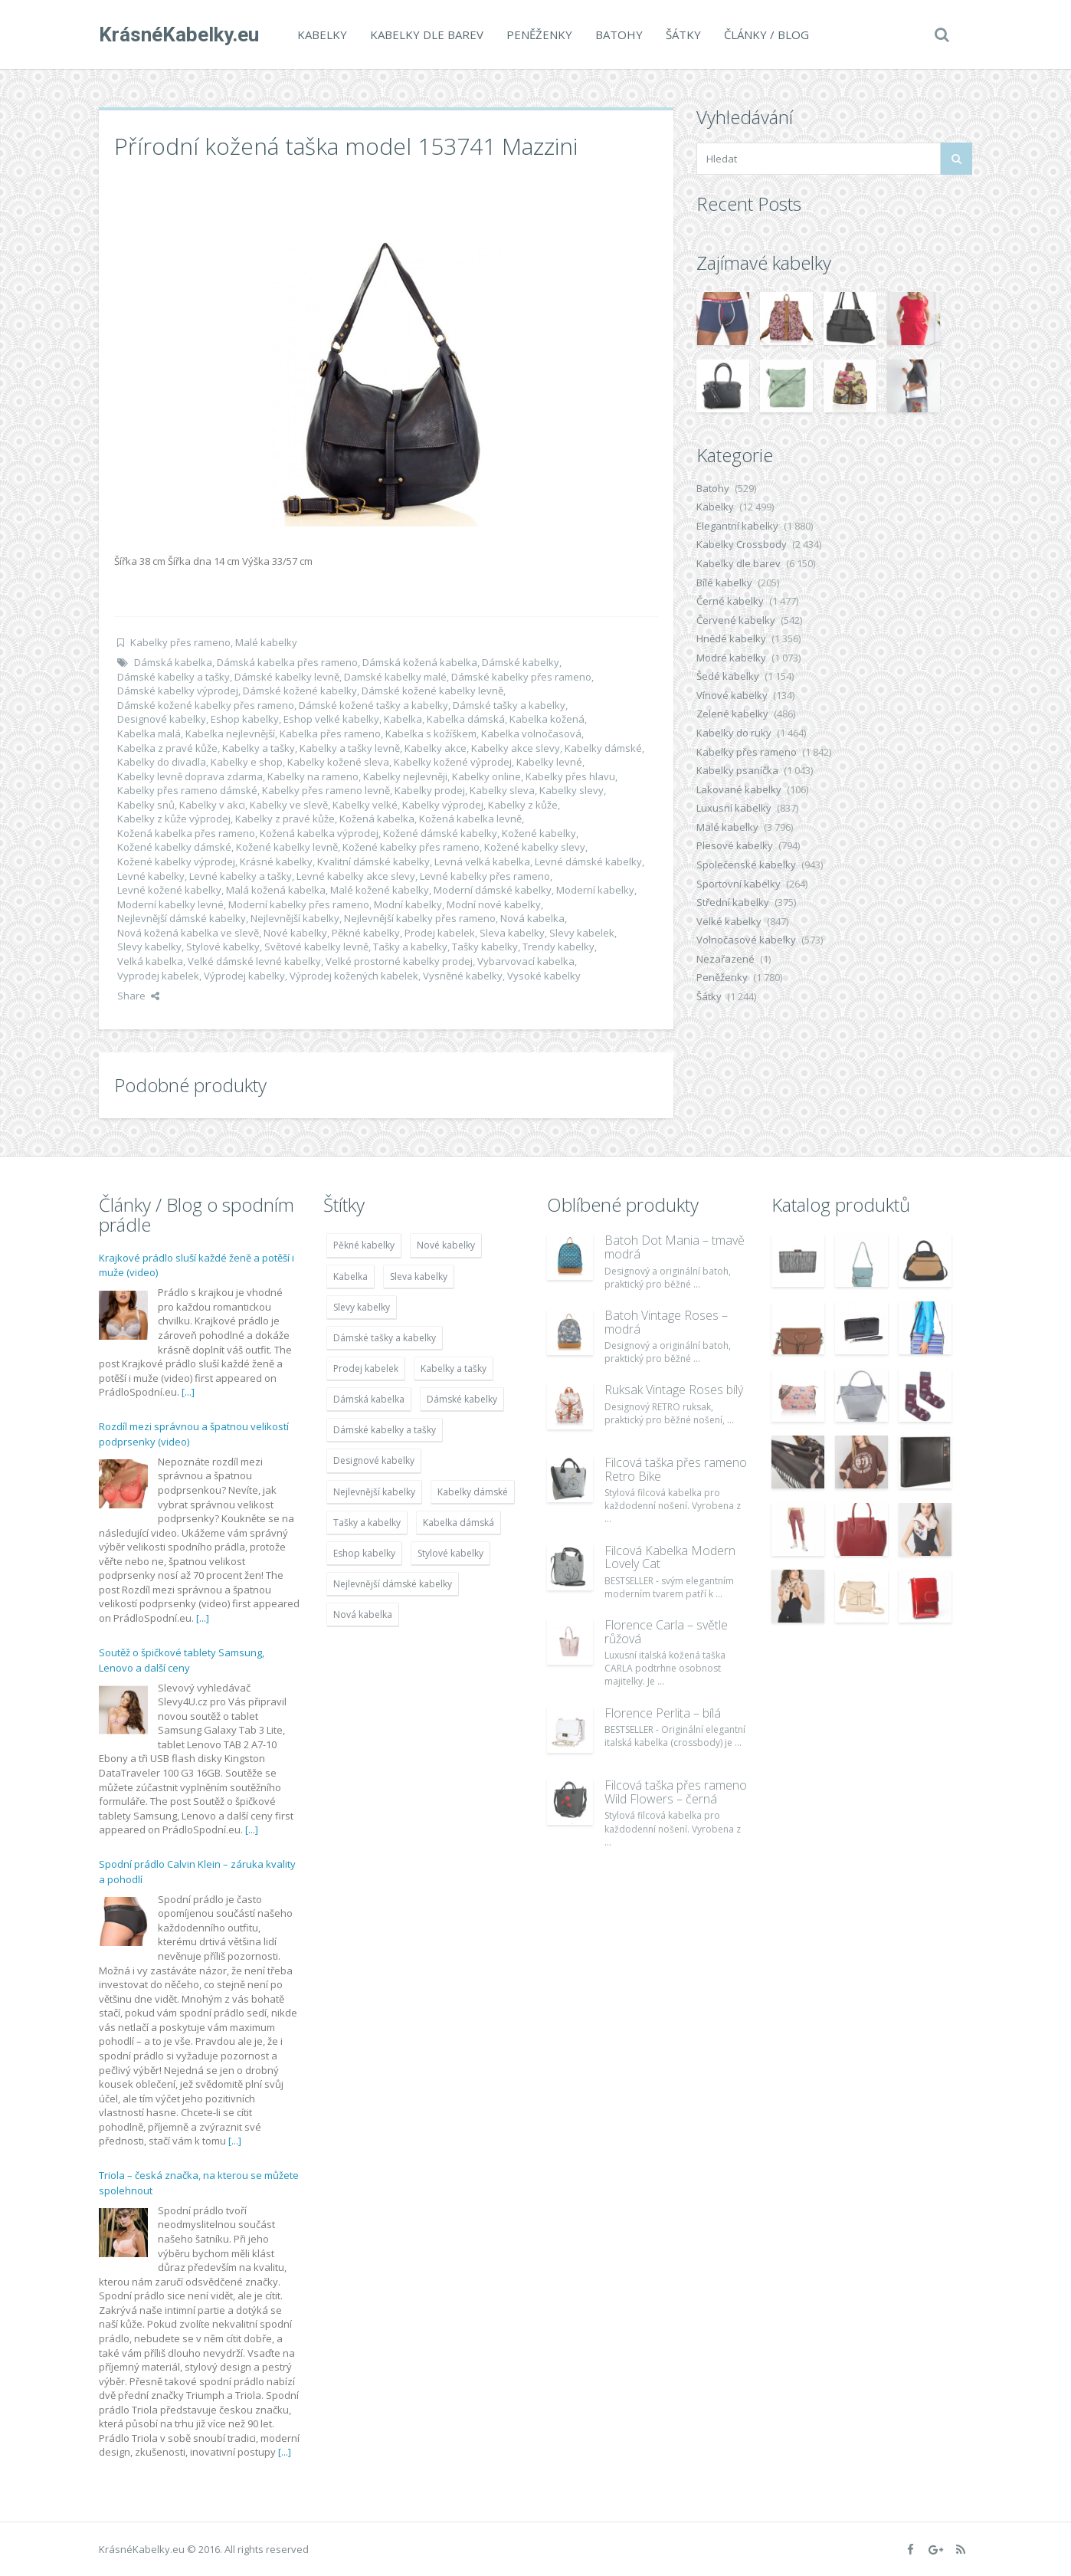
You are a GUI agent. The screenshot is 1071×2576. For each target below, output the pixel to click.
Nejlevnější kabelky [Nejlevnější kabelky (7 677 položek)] (374, 1491)
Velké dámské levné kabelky (254, 961)
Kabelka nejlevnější (230, 733)
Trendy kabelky (558, 946)
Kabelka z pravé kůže (167, 748)
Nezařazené (725, 959)
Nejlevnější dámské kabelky (181, 918)
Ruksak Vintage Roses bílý (673, 1389)
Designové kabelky (161, 719)
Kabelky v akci (212, 805)
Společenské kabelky (746, 864)
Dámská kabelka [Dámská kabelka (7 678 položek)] (368, 1399)
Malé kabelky (266, 642)
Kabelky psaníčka (737, 770)
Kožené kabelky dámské (174, 847)
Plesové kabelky (734, 845)
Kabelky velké (365, 805)
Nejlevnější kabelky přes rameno (420, 918)
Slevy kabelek (581, 933)
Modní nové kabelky (494, 904)
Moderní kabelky (595, 890)
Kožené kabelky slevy (534, 847)
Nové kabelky (295, 933)
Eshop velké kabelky (331, 719)
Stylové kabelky (223, 946)
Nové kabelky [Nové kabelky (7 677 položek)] (446, 1245)
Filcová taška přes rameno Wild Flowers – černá (675, 1792)
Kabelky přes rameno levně (326, 790)
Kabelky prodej (430, 790)
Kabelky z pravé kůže (285, 818)
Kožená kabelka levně (470, 818)
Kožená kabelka (376, 818)
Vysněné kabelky (463, 976)
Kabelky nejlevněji (405, 776)
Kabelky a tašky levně (350, 748)
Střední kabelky (732, 902)
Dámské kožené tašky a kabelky (373, 705)
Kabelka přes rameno (330, 733)
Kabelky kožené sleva (338, 762)
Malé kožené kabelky (379, 890)
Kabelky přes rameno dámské (187, 790)
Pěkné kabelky (366, 933)
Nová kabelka (532, 918)
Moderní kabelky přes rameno (298, 904)
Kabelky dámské (603, 748)
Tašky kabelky (485, 946)
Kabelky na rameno (313, 776)
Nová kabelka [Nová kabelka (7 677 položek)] (362, 1614)
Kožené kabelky (539, 833)
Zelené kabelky (732, 713)
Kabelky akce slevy (515, 748)
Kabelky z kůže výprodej (174, 818)
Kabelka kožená (547, 719)
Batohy (619, 34)
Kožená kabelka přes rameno (186, 833)
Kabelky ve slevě (289, 805)
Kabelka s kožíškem (431, 733)
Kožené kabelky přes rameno (411, 847)
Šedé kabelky (727, 676)
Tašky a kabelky (410, 946)
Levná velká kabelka (482, 861)
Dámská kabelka (173, 662)
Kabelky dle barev (426, 34)
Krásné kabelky (276, 861)
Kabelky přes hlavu (570, 776)
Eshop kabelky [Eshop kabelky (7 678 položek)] (364, 1553)
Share (138, 996)
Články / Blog (766, 34)
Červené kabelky (735, 620)
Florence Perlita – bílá (662, 1713)
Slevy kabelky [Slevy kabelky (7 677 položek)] (361, 1307)
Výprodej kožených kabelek (354, 976)
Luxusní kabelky (733, 808)
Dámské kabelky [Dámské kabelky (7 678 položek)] (462, 1399)
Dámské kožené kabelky (300, 690)
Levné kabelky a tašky (240, 876)
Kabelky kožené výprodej (453, 762)
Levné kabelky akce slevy (355, 876)
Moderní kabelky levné (170, 904)
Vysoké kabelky (544, 976)
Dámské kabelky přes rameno (521, 677)
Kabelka (403, 719)
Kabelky (322, 34)
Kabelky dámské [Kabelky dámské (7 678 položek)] (472, 1491)
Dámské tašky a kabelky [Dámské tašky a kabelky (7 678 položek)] (384, 1337)
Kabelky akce (435, 748)
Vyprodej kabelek (158, 976)
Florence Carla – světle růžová (666, 1631)
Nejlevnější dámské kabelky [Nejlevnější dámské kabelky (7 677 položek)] (392, 1583)
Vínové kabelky (732, 695)
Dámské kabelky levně (286, 677)
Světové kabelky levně (316, 946)
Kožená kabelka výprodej (319, 833)
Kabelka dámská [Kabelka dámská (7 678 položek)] (458, 1522)
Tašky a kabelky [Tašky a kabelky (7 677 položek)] (367, 1522)
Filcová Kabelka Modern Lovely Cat (669, 1557)
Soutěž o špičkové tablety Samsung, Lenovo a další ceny (181, 1660)
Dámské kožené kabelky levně (432, 690)
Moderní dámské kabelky (493, 890)
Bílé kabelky (724, 582)
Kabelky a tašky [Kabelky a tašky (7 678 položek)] (453, 1368)
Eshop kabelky (245, 719)
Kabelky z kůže (523, 805)
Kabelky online (486, 776)
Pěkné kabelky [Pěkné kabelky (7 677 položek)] (364, 1245)
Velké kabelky (728, 921)
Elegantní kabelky (737, 526)
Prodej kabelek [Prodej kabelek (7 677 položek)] (365, 1368)
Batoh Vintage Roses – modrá (666, 1322)
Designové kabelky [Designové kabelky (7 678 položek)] (373, 1460)
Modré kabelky (731, 658)
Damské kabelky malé (395, 677)
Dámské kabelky (520, 662)
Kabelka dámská (466, 719)
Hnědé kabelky (731, 638)
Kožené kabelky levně (287, 847)
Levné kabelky (151, 876)
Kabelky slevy (571, 790)
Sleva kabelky (512, 933)
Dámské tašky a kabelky (509, 705)
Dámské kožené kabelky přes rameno (205, 705)
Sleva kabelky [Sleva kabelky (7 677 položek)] (418, 1276)
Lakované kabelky (738, 789)
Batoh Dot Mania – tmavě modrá (674, 1247)
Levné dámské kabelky (588, 861)
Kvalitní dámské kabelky (373, 861)
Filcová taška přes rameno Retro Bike (675, 1469)
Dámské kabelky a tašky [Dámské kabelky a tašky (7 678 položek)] (384, 1429)
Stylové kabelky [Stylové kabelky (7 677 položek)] (450, 1553)
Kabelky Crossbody (741, 544)
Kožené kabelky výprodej (176, 861)
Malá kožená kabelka (276, 890)
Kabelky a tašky (258, 748)
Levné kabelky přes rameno (485, 876)
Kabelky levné (549, 762)
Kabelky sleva (502, 790)
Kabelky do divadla (161, 762)
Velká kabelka (150, 961)
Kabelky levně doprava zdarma (190, 776)
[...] (188, 1392)
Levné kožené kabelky (169, 890)
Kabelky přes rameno (180, 642)
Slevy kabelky (149, 946)
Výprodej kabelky (244, 976)
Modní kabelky (408, 904)
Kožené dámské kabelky (440, 833)
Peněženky (539, 34)
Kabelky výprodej (442, 805)
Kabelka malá (149, 733)
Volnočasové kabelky (746, 940)
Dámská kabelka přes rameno (287, 662)
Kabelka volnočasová (531, 733)
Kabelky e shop (247, 762)
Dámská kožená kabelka (419, 662)
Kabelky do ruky (733, 733)
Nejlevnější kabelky (295, 918)
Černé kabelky (730, 601)
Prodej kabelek (439, 933)
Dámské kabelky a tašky (173, 677)
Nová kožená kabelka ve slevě (188, 933)
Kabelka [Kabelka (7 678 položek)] (350, 1276)
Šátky (683, 34)
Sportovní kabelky (738, 884)
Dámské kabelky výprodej (177, 690)
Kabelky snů (146, 805)
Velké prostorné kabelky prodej (399, 961)
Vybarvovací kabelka (526, 961)
